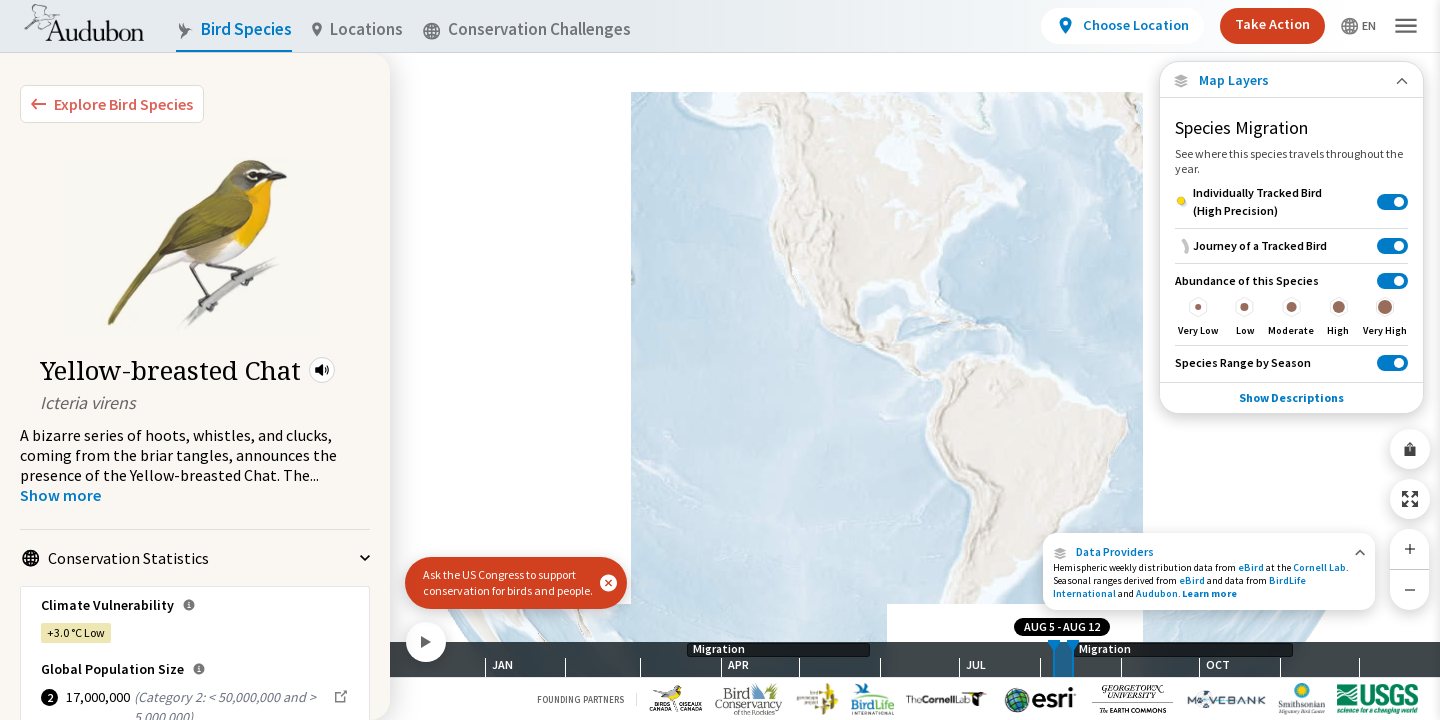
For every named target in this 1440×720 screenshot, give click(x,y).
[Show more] (60, 495)
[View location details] (1122, 26)
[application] (720, 360)
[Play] (426, 642)
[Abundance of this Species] (1291, 304)
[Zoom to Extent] (1410, 499)
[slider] (1054, 659)
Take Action (1272, 24)
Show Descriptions (1291, 397)
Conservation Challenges (527, 29)
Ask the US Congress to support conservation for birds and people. (508, 582)
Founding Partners (580, 699)
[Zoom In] (1410, 549)
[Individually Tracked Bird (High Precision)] (1291, 202)
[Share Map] (1410, 449)
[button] (322, 370)
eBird (1251, 567)
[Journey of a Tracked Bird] (1291, 245)
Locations (357, 29)
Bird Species (234, 29)
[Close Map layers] (1291, 80)
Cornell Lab (1319, 567)
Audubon (1157, 593)
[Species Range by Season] (1291, 362)
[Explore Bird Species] (112, 104)
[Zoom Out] (1410, 589)
